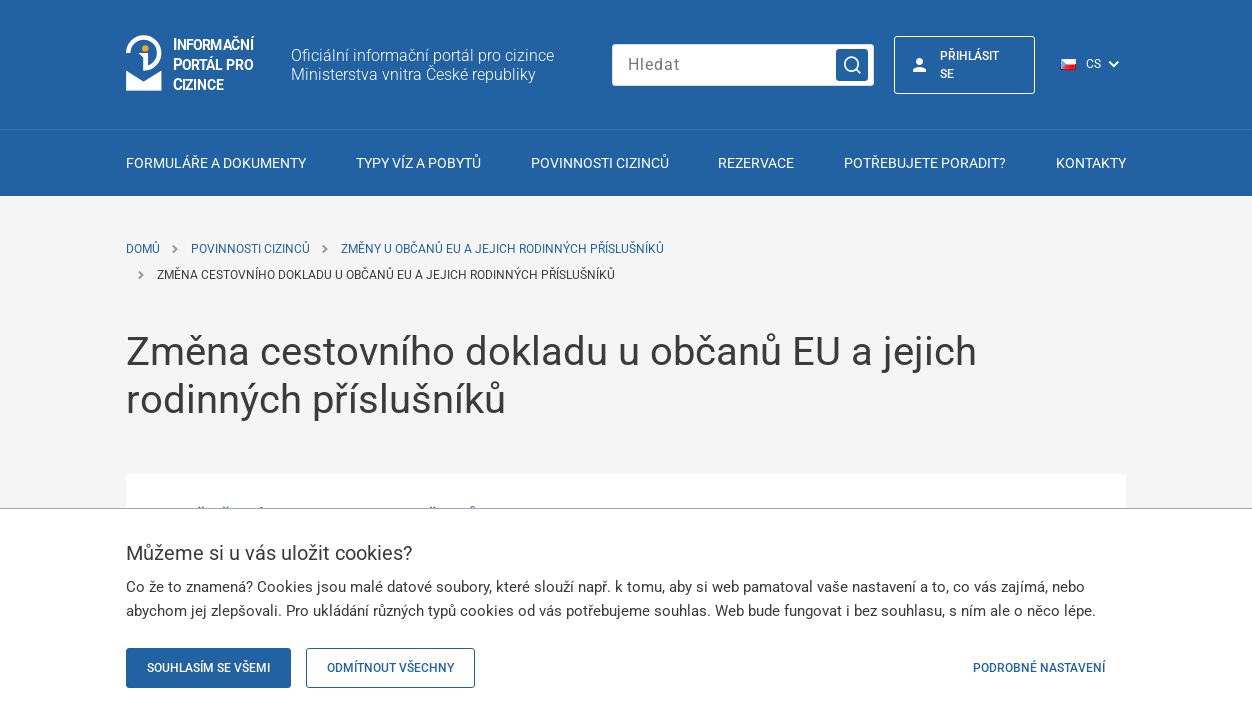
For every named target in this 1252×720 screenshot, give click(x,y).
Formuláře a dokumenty (216, 163)
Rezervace (756, 163)
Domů (143, 249)
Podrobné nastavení (1039, 668)
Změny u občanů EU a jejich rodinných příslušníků (502, 249)
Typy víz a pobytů (418, 163)
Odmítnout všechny (390, 668)
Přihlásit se (969, 65)
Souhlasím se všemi (208, 668)
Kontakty (1091, 163)
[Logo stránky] (191, 64)
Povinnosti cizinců (600, 163)
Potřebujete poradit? (925, 163)
